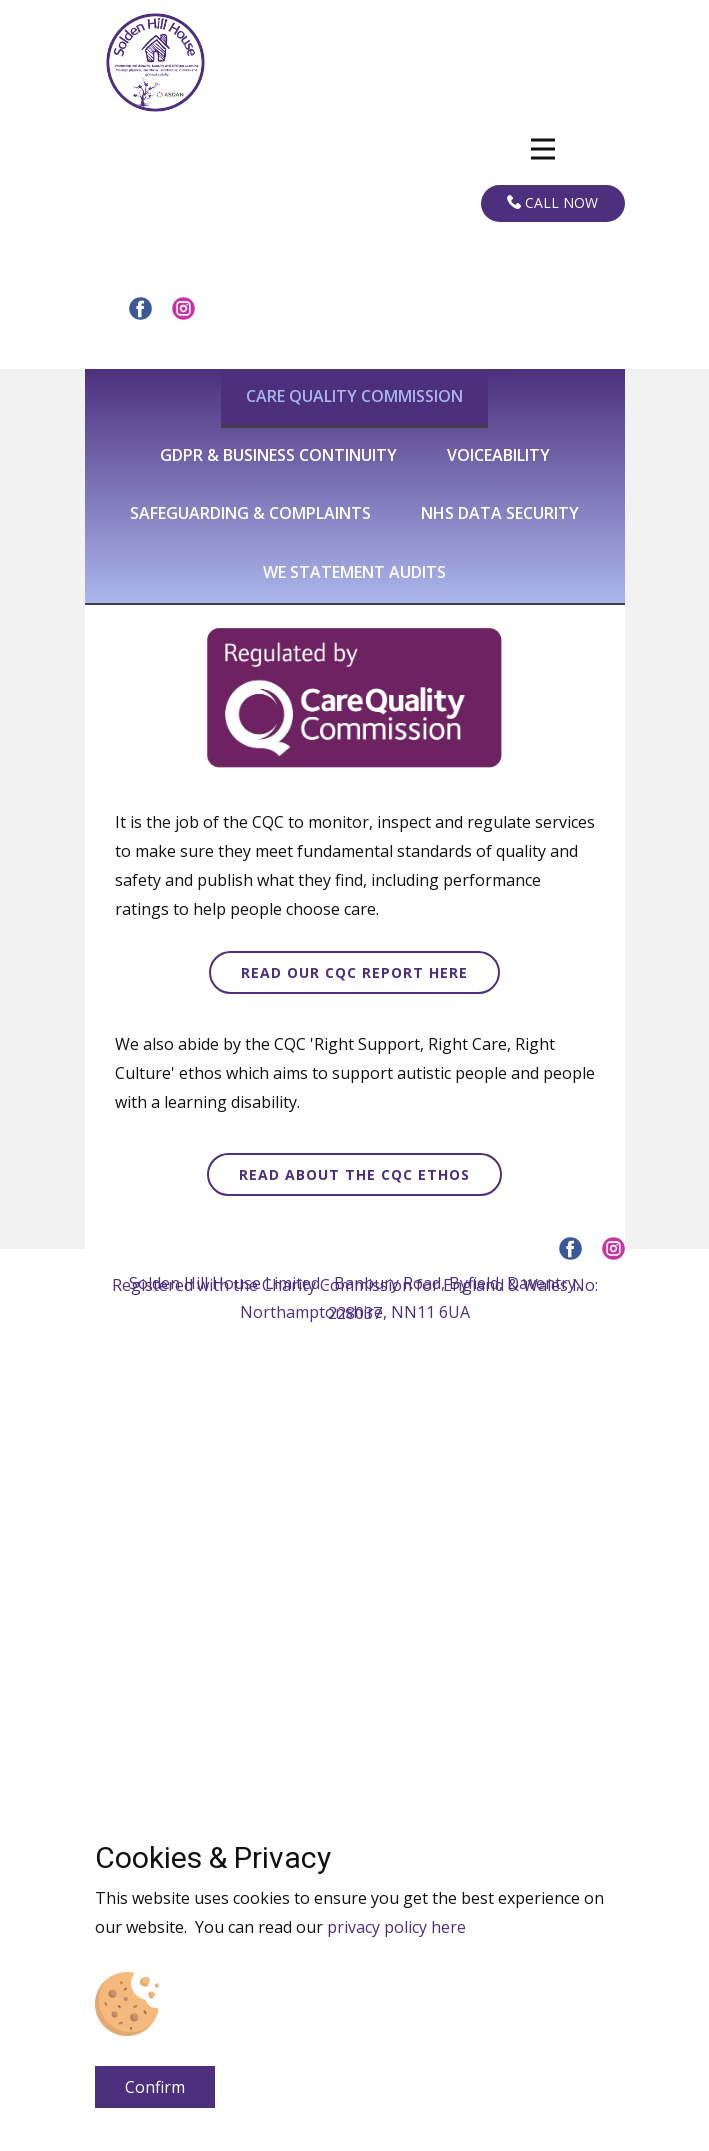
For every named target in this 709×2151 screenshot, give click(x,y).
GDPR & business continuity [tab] (278, 455)
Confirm (155, 2087)
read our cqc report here (354, 972)
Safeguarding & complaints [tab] (250, 513)
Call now (552, 203)
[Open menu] (543, 149)
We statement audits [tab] (354, 572)
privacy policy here (396, 1927)
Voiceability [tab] (498, 455)
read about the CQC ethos (354, 1174)
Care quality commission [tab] (354, 396)
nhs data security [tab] (500, 513)
